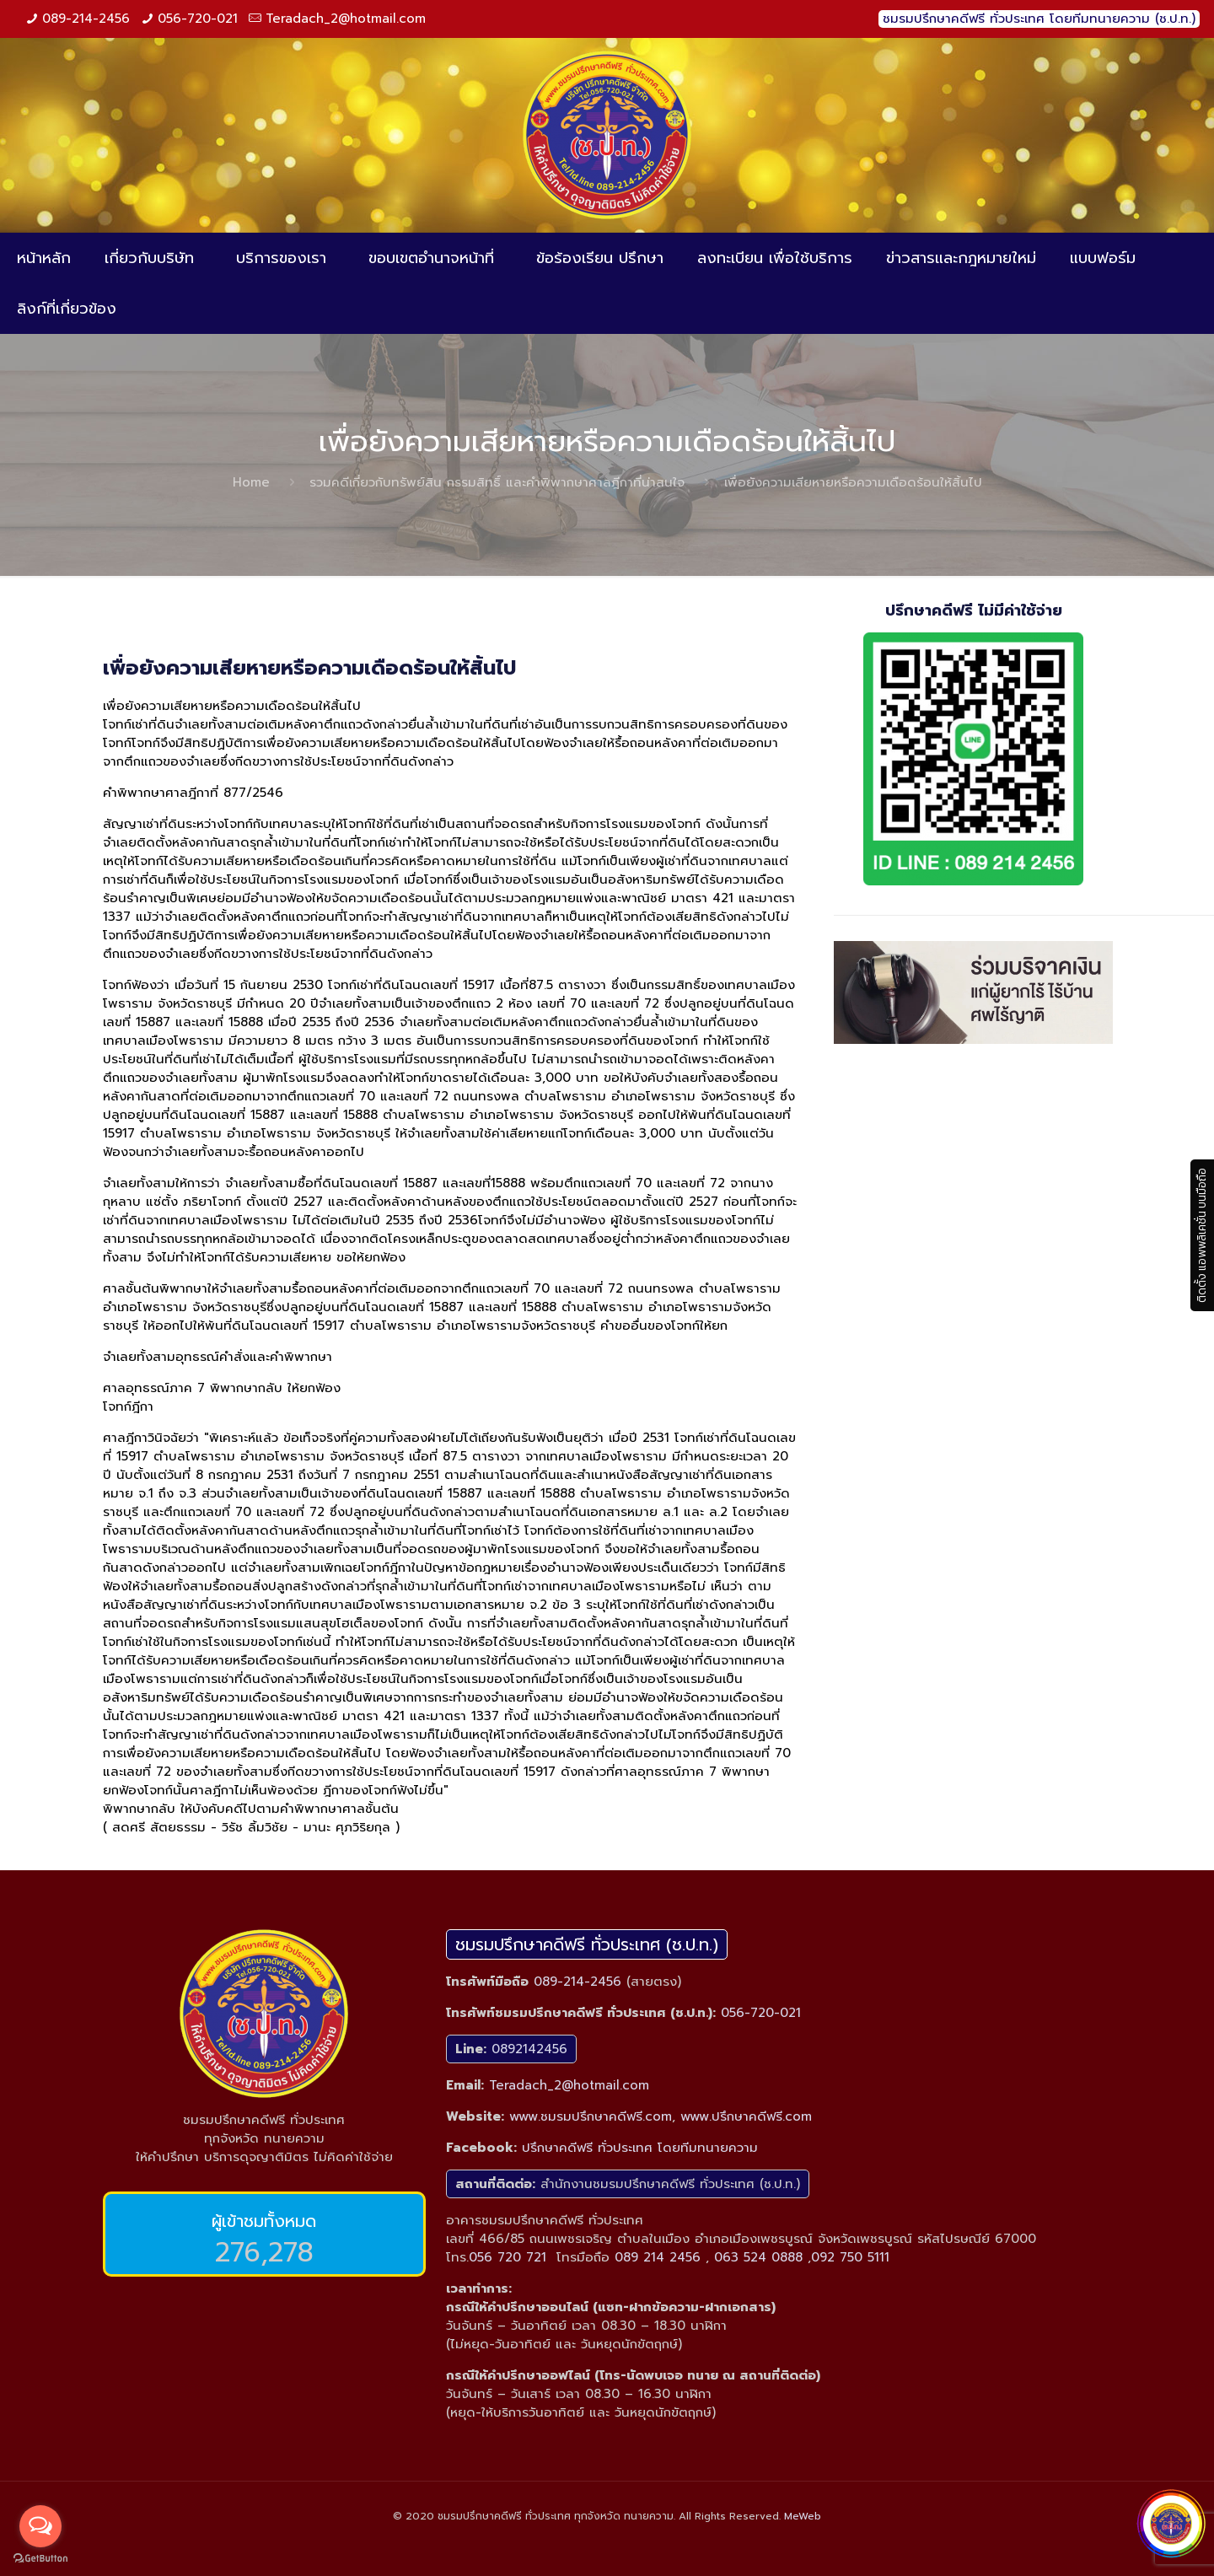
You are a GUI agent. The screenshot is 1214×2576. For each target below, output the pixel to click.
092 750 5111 (850, 2257)
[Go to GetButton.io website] (40, 2558)
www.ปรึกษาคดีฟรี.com (746, 2116)
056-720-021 (198, 18)
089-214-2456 (86, 18)
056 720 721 (507, 2257)
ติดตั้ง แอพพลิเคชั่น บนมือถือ (1202, 1235)
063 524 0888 (758, 2257)
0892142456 (529, 2049)
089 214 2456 (658, 2257)
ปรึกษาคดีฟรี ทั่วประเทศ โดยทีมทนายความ (640, 2147)
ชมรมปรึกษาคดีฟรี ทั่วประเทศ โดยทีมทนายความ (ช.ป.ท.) (1039, 19)
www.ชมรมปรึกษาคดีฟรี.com (590, 2116)
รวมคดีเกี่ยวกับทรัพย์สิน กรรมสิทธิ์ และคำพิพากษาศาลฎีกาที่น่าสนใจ (497, 482)
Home (251, 482)
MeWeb (802, 2516)
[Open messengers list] (40, 2526)
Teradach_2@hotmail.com (346, 18)
